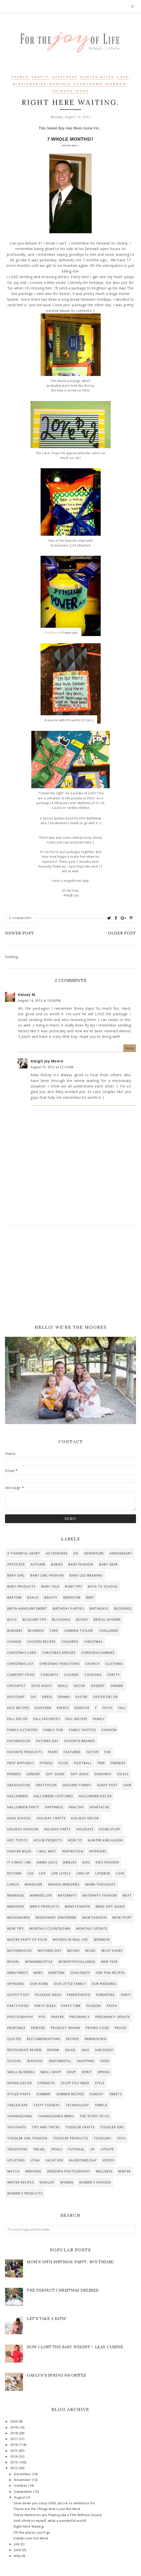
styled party (19, 2094)
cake (54, 1630)
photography (20, 2017)
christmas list (20, 1664)
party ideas (45, 2006)
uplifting (16, 2160)
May (17, 2556)
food (63, 1763)
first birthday (20, 1763)
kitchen (14, 1873)
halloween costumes (53, 1796)
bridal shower (107, 1619)
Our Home (39, 1984)
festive (92, 1752)
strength (46, 2083)
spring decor (19, 2083)
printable (16, 2028)
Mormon (116, 84)
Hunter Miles (97, 77)
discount (16, 1697)
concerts (49, 1675)
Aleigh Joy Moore (47, 1061)
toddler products (70, 2138)
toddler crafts (80, 2127)
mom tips (15, 1928)
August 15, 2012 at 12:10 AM (52, 1067)
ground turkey (77, 1785)
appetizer (16, 1564)
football (83, 1763)
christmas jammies (97, 1653)
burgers (14, 1630)
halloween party (23, 1807)
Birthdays (99, 1608)
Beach (33, 1597)
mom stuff (122, 1917)
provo (120, 2028)
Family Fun (53, 1730)
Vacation (54, 2160)
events (63, 1708)
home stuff (109, 1829)
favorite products (24, 1752)
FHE (107, 1752)
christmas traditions (60, 1664)
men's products (44, 1906)
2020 (14, 2421)
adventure (94, 1553)
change (14, 1642)
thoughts (16, 2127)
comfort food (21, 1675)
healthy (76, 1807)
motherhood (19, 1950)
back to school (103, 1586)
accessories (57, 1553)
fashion (109, 1730)
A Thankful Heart (23, 1553)
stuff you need (75, 2083)
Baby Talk (50, 1586)
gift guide (55, 1774)
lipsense (102, 1873)
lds (30, 1873)
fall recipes (76, 1719)
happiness (64, 77)
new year (109, 1962)
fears (53, 1752)
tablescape (17, 2105)
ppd (42, 2017)
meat (127, 1895)
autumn (38, 1564)
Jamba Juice (47, 1862)
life (42, 1873)
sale (85, 2050)
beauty (50, 1597)
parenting (105, 1995)
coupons (92, 1675)
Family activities (22, 1730)
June (18, 2550)
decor (79, 1686)
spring (104, 2072)
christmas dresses (58, 1653)
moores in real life (70, 1939)
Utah (35, 2160)
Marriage (15, 1895)
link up (83, 1873)
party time (71, 2006)
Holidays (85, 1829)
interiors (97, 1851)
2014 (14, 2456)
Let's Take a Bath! (46, 2318)
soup (71, 2072)
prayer (57, 2017)
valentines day (83, 2160)
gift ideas (80, 1774)
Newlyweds (17, 1973)
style (99, 2083)
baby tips (73, 1586)
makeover (34, 1884)
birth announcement (27, 1608)
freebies (118, 1763)
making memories (64, 1884)
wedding (33, 2171)
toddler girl (112, 2127)
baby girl (16, 1575)
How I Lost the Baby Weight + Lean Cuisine (75, 2347)
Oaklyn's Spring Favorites (56, 2375)
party (126, 1995)
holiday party (57, 1829)
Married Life (41, 1895)
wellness (104, 2171)
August (20, 2497)
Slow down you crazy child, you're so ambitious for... (56, 2503)
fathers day (47, 1741)
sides (104, 2061)
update (107, 2149)
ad (75, 1553)
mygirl (13, 1962)
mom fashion (94, 1917)
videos (108, 2160)
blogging (61, 1619)
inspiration (72, 1851)
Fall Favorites (46, 1719)
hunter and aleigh (105, 1840)
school (14, 2061)
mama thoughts (100, 1884)
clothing (114, 1664)
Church (20, 77)
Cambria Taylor (78, 1630)
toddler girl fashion (27, 2138)
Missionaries (29, 84)
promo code (97, 2028)
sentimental (60, 2061)
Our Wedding (104, 1984)
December (23, 2474)
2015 (14, 2451)
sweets (115, 2094)
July (17, 2544)
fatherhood (19, 1741)
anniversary (121, 1553)
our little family (70, 1984)
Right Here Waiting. (29, 2526)
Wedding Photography (68, 2171)
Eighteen (43, 1708)
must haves (112, 1950)
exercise (82, 1708)
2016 (14, 2445)
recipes (72, 2039)
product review (65, 2028)
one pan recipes (110, 1973)
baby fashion (80, 1564)
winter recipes (20, 2182)
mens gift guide (110, 1906)
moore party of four (27, 1939)
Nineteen (57, 1973)
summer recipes (70, 2094)
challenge (108, 1630)
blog (12, 1619)
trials (56, 2149)
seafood (35, 2061)
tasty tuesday (47, 2105)
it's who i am (19, 1862)
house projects (48, 1840)
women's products (24, 2193)
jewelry (70, 1862)
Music (90, 1950)
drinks (64, 1697)
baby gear (108, 1564)
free (101, 1763)
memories (15, 1906)
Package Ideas (71, 91)
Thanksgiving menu (56, 2116)
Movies (73, 1950)
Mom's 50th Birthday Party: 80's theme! (70, 2261)
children (69, 1642)
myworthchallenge (77, 1962)
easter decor (105, 1697)
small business (21, 2072)
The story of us (94, 2116)
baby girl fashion (47, 1575)
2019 (14, 2427)
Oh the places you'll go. (32, 2532)
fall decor (17, 1719)
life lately (61, 1873)
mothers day (50, 1950)
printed (38, 2028)
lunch (13, 1884)
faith (107, 1708)
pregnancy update (112, 2017)
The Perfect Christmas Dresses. (63, 2290)
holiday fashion (22, 1829)
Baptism (14, 1597)
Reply (129, 1048)
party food (18, 2006)
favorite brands (79, 1741)
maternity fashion (99, 1895)
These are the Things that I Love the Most (47, 2509)
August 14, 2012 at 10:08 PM (39, 1000)
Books (82, 1619)
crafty (40, 77)
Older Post (122, 932)
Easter (81, 1697)
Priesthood (52, 633)
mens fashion (77, 1906)
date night (42, 1686)
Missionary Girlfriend (56, 1917)
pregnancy (79, 2017)
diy (34, 1697)
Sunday (96, 2094)
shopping (86, 2061)
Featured (72, 1752)
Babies (57, 1564)
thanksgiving (19, 2116)
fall (122, 1708)
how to (75, 1840)
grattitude (46, 1785)
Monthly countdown (76, 84)
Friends (14, 1774)
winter (124, 2171)
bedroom (71, 1597)
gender (33, 1774)
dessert (98, 1686)
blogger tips (34, 1619)
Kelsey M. (27, 994)
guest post (107, 1785)
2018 (14, 2433)
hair (127, 1785)
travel (39, 2149)
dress (47, 1697)
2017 (14, 2439)
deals (63, 1686)
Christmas (93, 1642)
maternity (67, 1895)
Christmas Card (21, 1653)
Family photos (82, 1730)
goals (122, 1774)
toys (121, 2138)
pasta (112, 2006)
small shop (50, 2072)
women (66, 2182)
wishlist (47, 2182)
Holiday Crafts (51, 1818)
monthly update (91, 1928)
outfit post (18, 1995)
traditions (17, 2149)
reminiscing (95, 2039)
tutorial (76, 2149)
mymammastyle (39, 1962)
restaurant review (24, 2050)
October (21, 2485)
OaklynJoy (80, 1973)
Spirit (87, 2072)
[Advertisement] (70, 1275)
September (23, 2491)
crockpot (16, 1686)
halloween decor (95, 1796)
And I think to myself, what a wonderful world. (50, 2521)
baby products (21, 1586)
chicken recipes (41, 1642)
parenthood (78, 1995)
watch (13, 2171)
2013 (14, 2462)
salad (70, 2050)
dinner (117, 1686)
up (92, 2149)
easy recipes (18, 1708)
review (53, 2050)
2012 (14, 2468)
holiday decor (85, 1818)
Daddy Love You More (31, 2538)
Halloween (17, 1796)
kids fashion (107, 1862)
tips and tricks (46, 2127)
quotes (14, 2039)
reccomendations (43, 2039)
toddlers (102, 2138)
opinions (15, 1984)
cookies (71, 1675)
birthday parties (68, 1608)
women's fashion (95, 2182)
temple (101, 2105)
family (99, 1719)
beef (90, 1597)
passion (93, 2006)
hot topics (17, 1840)
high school (19, 1818)
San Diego (104, 2050)
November (23, 2480)
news (38, 1973)
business (36, 1630)
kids (86, 1862)
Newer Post (19, 932)
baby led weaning (86, 1575)
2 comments (20, 917)
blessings (123, 1608)
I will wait (46, 1851)
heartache (99, 1807)
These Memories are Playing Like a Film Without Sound (57, 2515)
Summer (43, 2094)
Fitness (46, 1763)
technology (77, 2105)
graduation (18, 1785)
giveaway (103, 1774)
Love (123, 77)
